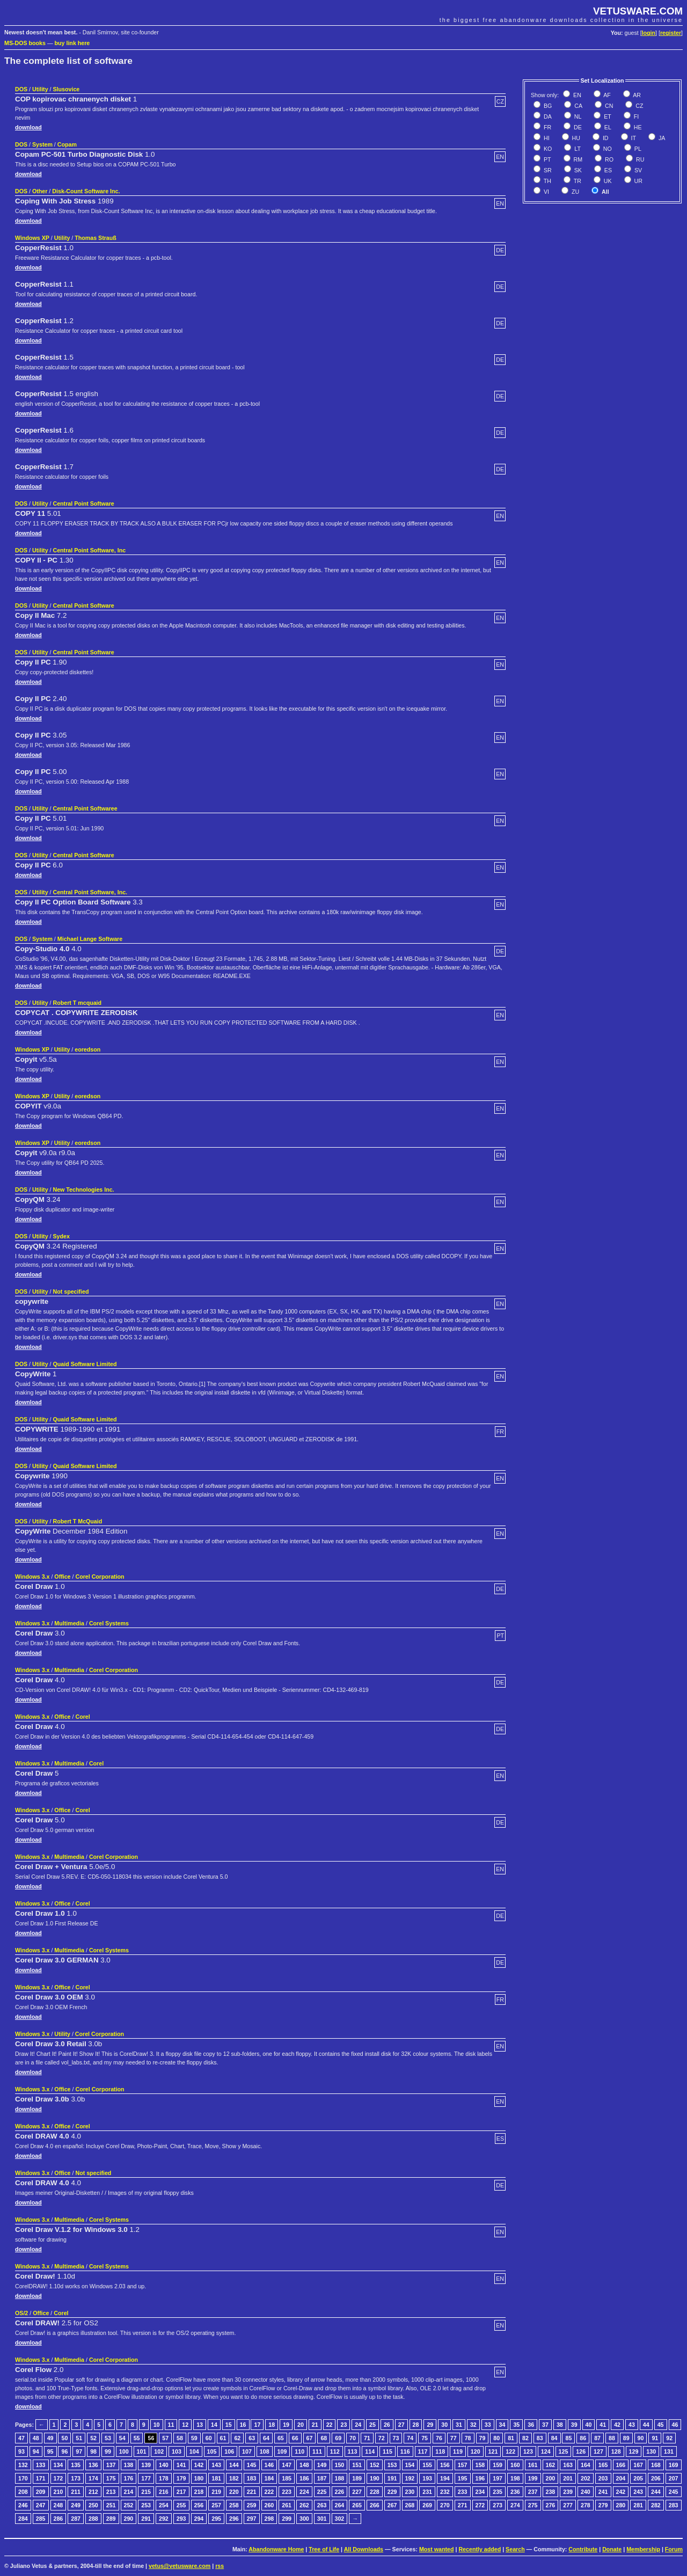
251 (111, 2505)
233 (462, 2492)
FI (635, 116)
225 (322, 2492)
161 (533, 2465)
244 (656, 2492)
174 (93, 2478)
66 (295, 2438)
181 (216, 2478)
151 (357, 2465)
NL (577, 116)
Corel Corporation (99, 1576)
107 (247, 2451)
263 (322, 2505)
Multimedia (69, 1623)
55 (137, 2438)
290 (129, 2518)
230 (410, 2492)
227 (357, 2492)
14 (214, 2424)
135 (76, 2465)
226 (340, 2492)
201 (568, 2478)
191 (392, 2478)
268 (410, 2505)
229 (392, 2492)
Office (62, 1576)
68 (323, 2438)
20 (300, 2424)
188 (340, 2478)
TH (546, 181)
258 (234, 2505)
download (28, 127)
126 (581, 2451)
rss (219, 2566)
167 (638, 2465)
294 (199, 2518)
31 (459, 2424)
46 (675, 2424)
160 (515, 2465)
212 (93, 2492)
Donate (612, 2549)
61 (223, 2438)
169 (673, 2465)
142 (199, 2465)
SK (577, 170)
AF (606, 95)
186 (304, 2478)
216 (164, 2492)
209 (41, 2492)
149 (322, 2465)
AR (636, 95)
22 (329, 2424)
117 (423, 2451)
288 (93, 2518)
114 (370, 2451)
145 (252, 2465)
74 (410, 2438)
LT (577, 148)
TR (576, 181)
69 (338, 2438)
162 (551, 2465)
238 (551, 2492)
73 (396, 2438)
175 (111, 2478)
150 (340, 2465)
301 (322, 2518)
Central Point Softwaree (85, 808)
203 (603, 2478)
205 (638, 2478)
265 (357, 2505)
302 (340, 2518)
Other (39, 191)
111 (317, 2451)
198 (515, 2478)
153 (392, 2465)
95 (50, 2451)
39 (574, 2424)
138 (129, 2465)
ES (607, 170)
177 (146, 2478)
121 (493, 2451)
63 (252, 2438)
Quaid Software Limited (84, 1364)
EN (576, 95)
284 (23, 2518)
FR (546, 127)
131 (669, 2451)
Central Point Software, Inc (89, 550)
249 (76, 2505)
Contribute (582, 2549)
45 (660, 2424)
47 (21, 2438)
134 (58, 2465)
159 (497, 2465)
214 (129, 2492)
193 (427, 2478)
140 (164, 2465)
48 (36, 2438)
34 (502, 2424)
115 (387, 2451)
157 (462, 2465)
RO (608, 159)
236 (515, 2492)
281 (638, 2505)
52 (93, 2438)
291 (146, 2518)
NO (607, 148)
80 (496, 2438)
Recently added (479, 2549)
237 (533, 2492)
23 (343, 2424)
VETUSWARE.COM (638, 11)
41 (603, 2424)
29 (430, 2424)
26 (387, 2424)
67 (309, 2438)
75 (424, 2438)
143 (216, 2465)
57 (165, 2438)
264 (340, 2505)
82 (525, 2438)
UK (607, 181)
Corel (82, 1716)
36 (531, 2424)
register (670, 33)
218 (199, 2492)
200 (551, 2478)
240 (585, 2492)
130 (651, 2451)
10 (157, 2424)
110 (299, 2451)
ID (605, 138)
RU (639, 159)
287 (76, 2518)
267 (392, 2505)
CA (577, 106)
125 (563, 2451)
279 (603, 2505)
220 (234, 2492)
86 (583, 2438)
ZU (574, 191)
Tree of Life (324, 2549)
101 (142, 2451)
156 (445, 2465)
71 (367, 2438)
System (42, 144)
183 (252, 2478)
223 (286, 2492)
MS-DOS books (25, 43)
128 (616, 2451)
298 (269, 2518)
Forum (674, 2549)
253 (146, 2505)
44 (646, 2424)
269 (427, 2505)
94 (36, 2451)
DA (547, 116)
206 (656, 2478)
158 (480, 2465)
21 (315, 2424)
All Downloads (363, 2549)
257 (216, 2505)
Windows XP (32, 238)
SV (637, 170)
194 (445, 2478)
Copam (67, 144)
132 (23, 2465)
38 (560, 2424)
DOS (21, 89)
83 (540, 2438)
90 (641, 2438)
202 (585, 2478)
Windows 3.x (32, 1576)
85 (568, 2438)
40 (589, 2424)
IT (633, 138)
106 (229, 2451)
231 (427, 2492)
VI (545, 191)
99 (108, 2451)
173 (76, 2478)
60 (209, 2438)
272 (480, 2505)
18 (271, 2424)
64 (266, 2438)
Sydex (61, 1236)
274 (515, 2505)
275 (533, 2505)
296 (234, 2518)
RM (577, 159)
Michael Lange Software (89, 939)
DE (577, 127)
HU (575, 138)
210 (58, 2492)
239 (568, 2492)
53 (108, 2438)
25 (372, 2424)
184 (269, 2478)
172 (58, 2478)
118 (440, 2451)
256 (199, 2505)
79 (482, 2438)
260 (269, 2505)
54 (122, 2438)
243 (638, 2492)
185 (286, 2478)
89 (626, 2438)
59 (194, 2438)
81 (511, 2438)
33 (488, 2424)
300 (304, 2518)
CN (608, 106)
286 (58, 2518)
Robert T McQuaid (77, 1521)
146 (269, 2465)
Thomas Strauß (95, 238)
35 (516, 2424)
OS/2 (21, 2313)
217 (181, 2492)
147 (286, 2465)
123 (528, 2451)
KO (547, 148)
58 (180, 2438)
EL (607, 127)
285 (41, 2518)
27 (401, 2424)
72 (381, 2438)
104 (194, 2451)
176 (129, 2478)
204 (621, 2478)
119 (458, 2451)
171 (41, 2478)
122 (510, 2451)
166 (621, 2465)
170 (23, 2478)
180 (199, 2478)
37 (545, 2424)
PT (546, 159)
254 (164, 2505)
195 (462, 2478)
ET (606, 116)
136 (93, 2465)
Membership (643, 2549)
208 (23, 2492)
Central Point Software (83, 503)
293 (181, 2518)
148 (304, 2465)
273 (497, 2505)
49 (50, 2438)
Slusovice (66, 89)
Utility (40, 89)
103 (176, 2451)
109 (282, 2451)
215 (146, 2492)
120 (475, 2451)
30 (444, 2424)
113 (352, 2451)
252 (129, 2505)
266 (374, 2505)
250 (93, 2505)
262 (304, 2505)
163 (568, 2465)
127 (598, 2451)
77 (453, 2438)
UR (637, 181)
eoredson (87, 1049)
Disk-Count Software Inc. (86, 191)
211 (76, 2492)
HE (637, 127)
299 (286, 2518)
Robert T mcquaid (77, 1002)
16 (243, 2424)
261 (286, 2505)
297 (252, 2518)
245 (673, 2492)
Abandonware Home (276, 2549)
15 (228, 2424)
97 (79, 2451)
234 (480, 2492)
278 (585, 2505)
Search (515, 2549)
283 (673, 2505)
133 (41, 2465)
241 (603, 2492)
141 (181, 2465)
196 (480, 2478)
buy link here (72, 43)
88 (612, 2438)
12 (185, 2424)
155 (427, 2465)
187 (322, 2478)
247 (41, 2505)
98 (93, 2451)
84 (554, 2438)
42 (617, 2424)
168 (656, 2465)
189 (357, 2478)
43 (631, 2424)
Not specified (71, 1291)
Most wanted (436, 2549)
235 (497, 2492)
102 (159, 2451)
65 (280, 2438)
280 (621, 2505)
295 (216, 2518)
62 (237, 2438)
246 (23, 2505)
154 (410, 2465)
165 (603, 2465)
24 (358, 2424)
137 (111, 2465)
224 (304, 2492)
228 (374, 2492)
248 (58, 2505)
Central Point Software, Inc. (90, 892)
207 (673, 2478)
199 (533, 2478)
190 (374, 2478)
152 (374, 2465)
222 (269, 2492)
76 (439, 2438)
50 (64, 2438)
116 (405, 2451)
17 (257, 2424)
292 (164, 2518)
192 (410, 2478)
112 (335, 2451)
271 (462, 2505)
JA (661, 138)
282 (656, 2505)
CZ (638, 106)
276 (551, 2505)
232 (445, 2492)
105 (212, 2451)
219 (216, 2492)
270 (445, 2505)
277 (568, 2505)
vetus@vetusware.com (179, 2566)
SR (547, 170)
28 (416, 2424)
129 (634, 2451)
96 (64, 2451)
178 (164, 2478)
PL (637, 148)
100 (124, 2451)
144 (234, 2465)
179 (181, 2478)
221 (252, 2492)
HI (546, 138)
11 (171, 2424)
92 (669, 2438)
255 (181, 2505)
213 (111, 2492)
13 (199, 2424)
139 (146, 2465)
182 (234, 2478)
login (648, 33)
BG (547, 106)
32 (473, 2424)
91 (655, 2438)
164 (585, 2465)
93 (21, 2451)
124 (546, 2451)
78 (468, 2438)
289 (111, 2518)
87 (597, 2438)
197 (497, 2478)
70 (352, 2438)
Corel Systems (109, 1623)
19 (286, 2424)
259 (252, 2505)
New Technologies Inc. (83, 1189)
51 (79, 2438)
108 (264, 2451)
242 (621, 2492)
